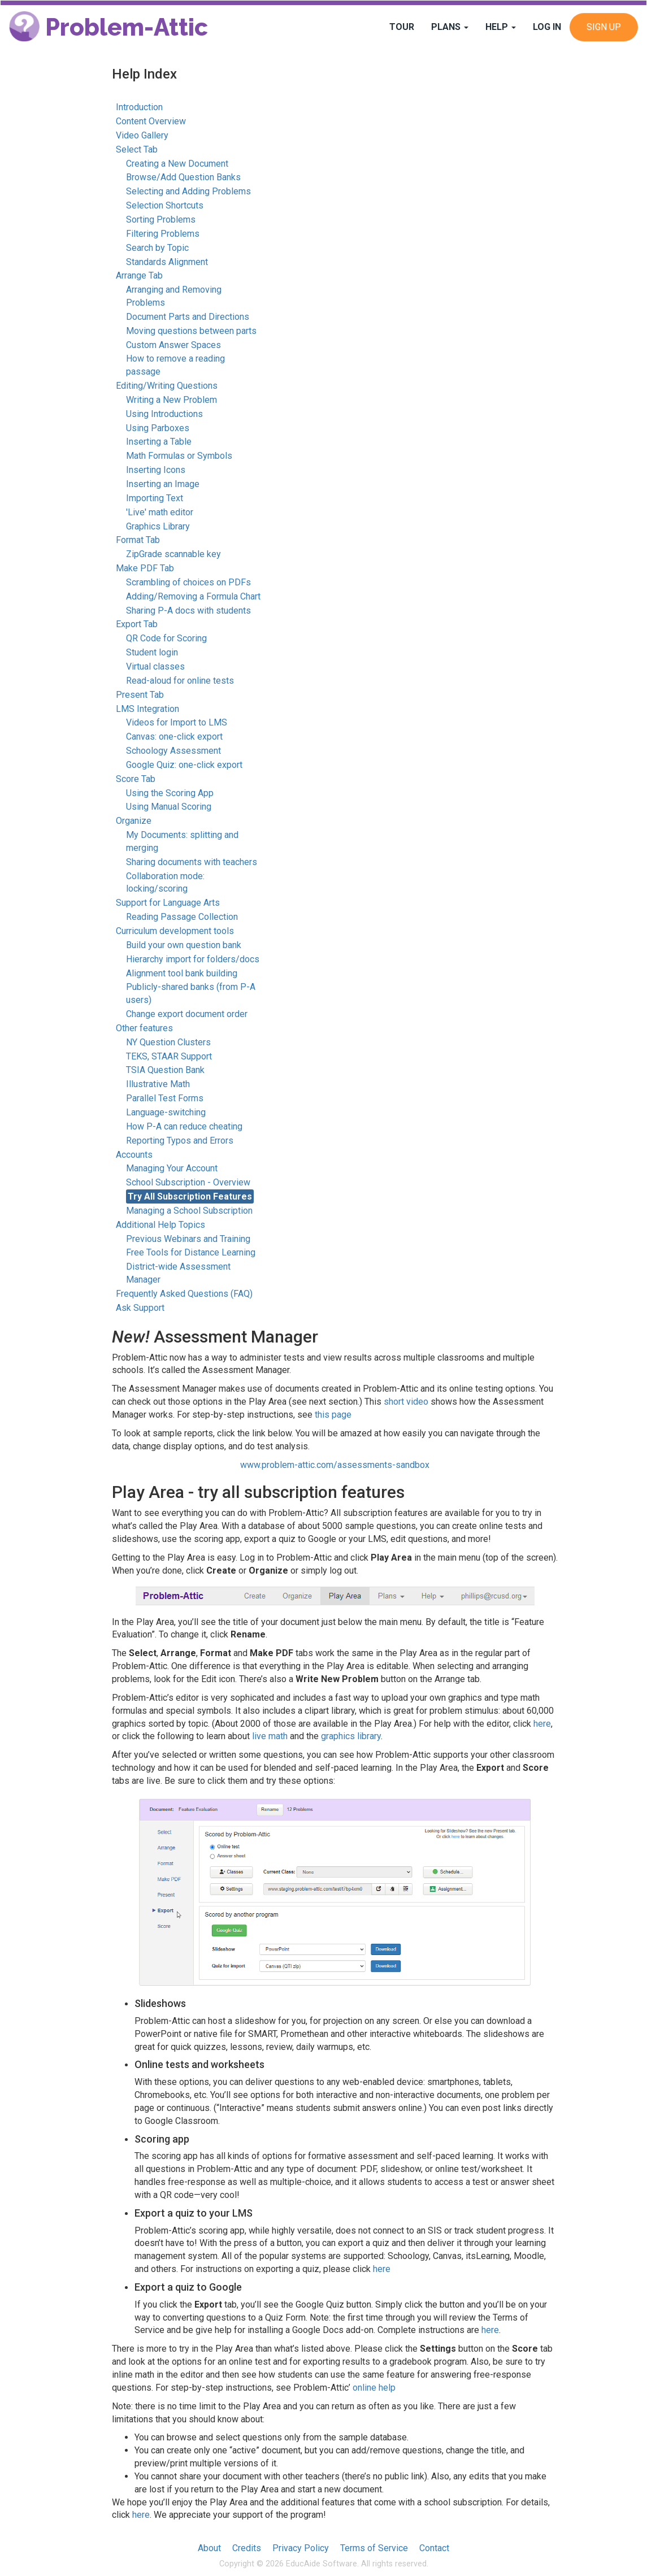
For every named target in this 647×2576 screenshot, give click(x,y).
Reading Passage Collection (182, 916)
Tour (401, 26)
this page (333, 1414)
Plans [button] (449, 26)
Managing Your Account (172, 1168)
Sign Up (604, 26)
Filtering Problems (162, 233)
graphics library (351, 1736)
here (542, 1723)
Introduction (139, 107)
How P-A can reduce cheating (184, 1126)
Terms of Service (374, 2548)
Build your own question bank (183, 945)
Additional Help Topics (160, 1224)
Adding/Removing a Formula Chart (193, 596)
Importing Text (154, 498)
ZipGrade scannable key (173, 554)
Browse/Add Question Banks (183, 177)
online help (374, 2387)
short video (406, 1401)
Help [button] (500, 26)
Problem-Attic (108, 27)
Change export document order (186, 1014)
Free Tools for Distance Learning (190, 1252)
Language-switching (166, 1112)
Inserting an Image (162, 484)
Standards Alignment (167, 262)
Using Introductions (164, 414)
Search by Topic (157, 247)
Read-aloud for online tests (180, 680)
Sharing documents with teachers (191, 862)
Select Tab (137, 149)
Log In (547, 26)
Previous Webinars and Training (188, 1238)
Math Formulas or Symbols (179, 455)
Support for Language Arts (168, 902)
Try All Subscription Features (190, 1196)
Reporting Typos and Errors (179, 1140)
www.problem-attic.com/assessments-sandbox (334, 1464)
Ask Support (140, 1307)
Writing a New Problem (171, 399)
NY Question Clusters (168, 1042)
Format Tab (138, 540)
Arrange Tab (139, 275)
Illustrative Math (158, 1084)
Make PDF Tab (145, 568)
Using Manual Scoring (168, 806)
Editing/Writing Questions (167, 385)
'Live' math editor (159, 512)
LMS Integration (147, 708)
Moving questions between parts (191, 330)
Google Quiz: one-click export (184, 764)
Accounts (134, 1154)
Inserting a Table (159, 441)
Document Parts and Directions (187, 316)
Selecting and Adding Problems (188, 191)
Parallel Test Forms (164, 1098)
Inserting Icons (155, 469)
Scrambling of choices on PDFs (188, 582)
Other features (144, 1028)
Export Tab (137, 624)
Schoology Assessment (173, 750)
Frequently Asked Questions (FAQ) (184, 1293)
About (209, 2548)
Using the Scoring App (170, 793)
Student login (152, 652)
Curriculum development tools (175, 931)
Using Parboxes (157, 428)
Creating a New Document (177, 163)
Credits (246, 2548)
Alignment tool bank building (181, 973)
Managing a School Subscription (189, 1210)
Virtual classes (155, 666)
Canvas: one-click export (174, 736)
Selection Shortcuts (164, 205)
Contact (434, 2548)
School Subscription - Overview (188, 1182)
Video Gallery (142, 135)
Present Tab (140, 694)
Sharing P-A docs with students (188, 610)
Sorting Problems (161, 219)
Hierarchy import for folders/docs (192, 959)
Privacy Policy (300, 2548)
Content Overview (151, 121)
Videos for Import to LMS (176, 722)
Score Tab (135, 779)
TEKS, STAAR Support (169, 1056)
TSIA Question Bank (165, 1070)
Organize (133, 820)
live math (270, 1736)
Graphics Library (158, 526)
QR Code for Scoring (166, 638)
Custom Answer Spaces (173, 345)
